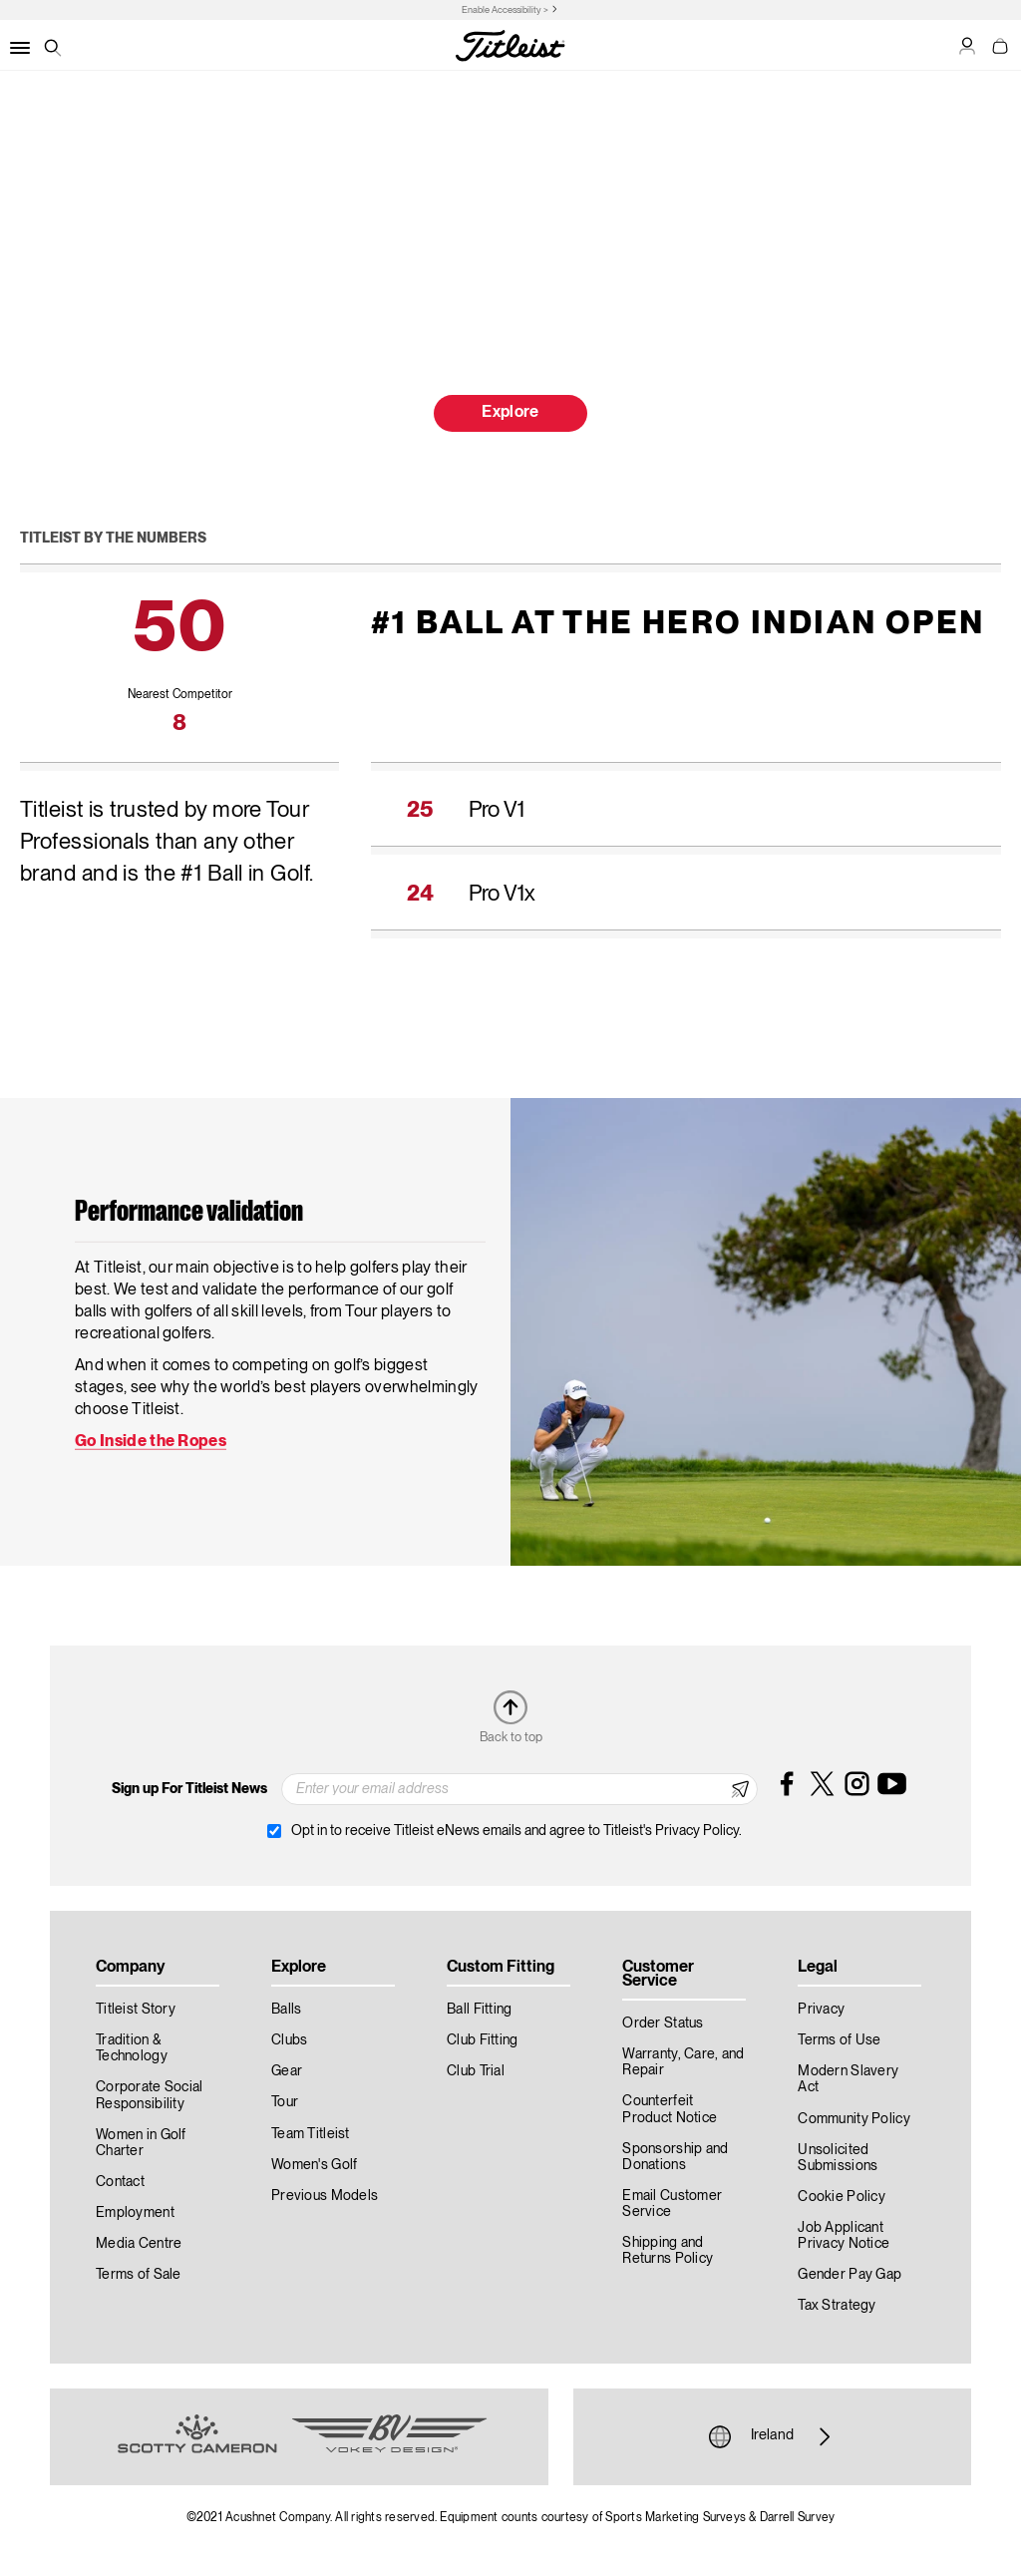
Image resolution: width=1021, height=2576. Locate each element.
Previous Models (324, 2196)
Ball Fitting (479, 2010)
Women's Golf (314, 2165)
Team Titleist (310, 2134)
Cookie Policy (841, 2197)
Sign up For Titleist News (189, 1789)
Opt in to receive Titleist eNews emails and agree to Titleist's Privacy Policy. (516, 1831)
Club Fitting (482, 2040)
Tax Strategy (836, 2306)
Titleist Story (135, 2010)
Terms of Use (839, 2040)
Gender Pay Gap (849, 2275)
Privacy (821, 2010)
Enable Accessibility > (505, 10)
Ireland (772, 2436)
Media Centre (138, 2244)
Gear (286, 2071)
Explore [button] (510, 413)
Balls (286, 2010)
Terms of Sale (138, 2275)
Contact (120, 2182)
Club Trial (476, 2071)
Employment (135, 2213)
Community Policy (853, 2119)
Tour (284, 2102)
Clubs (289, 2040)
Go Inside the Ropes (150, 1442)
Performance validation (189, 1213)
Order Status (662, 2023)
